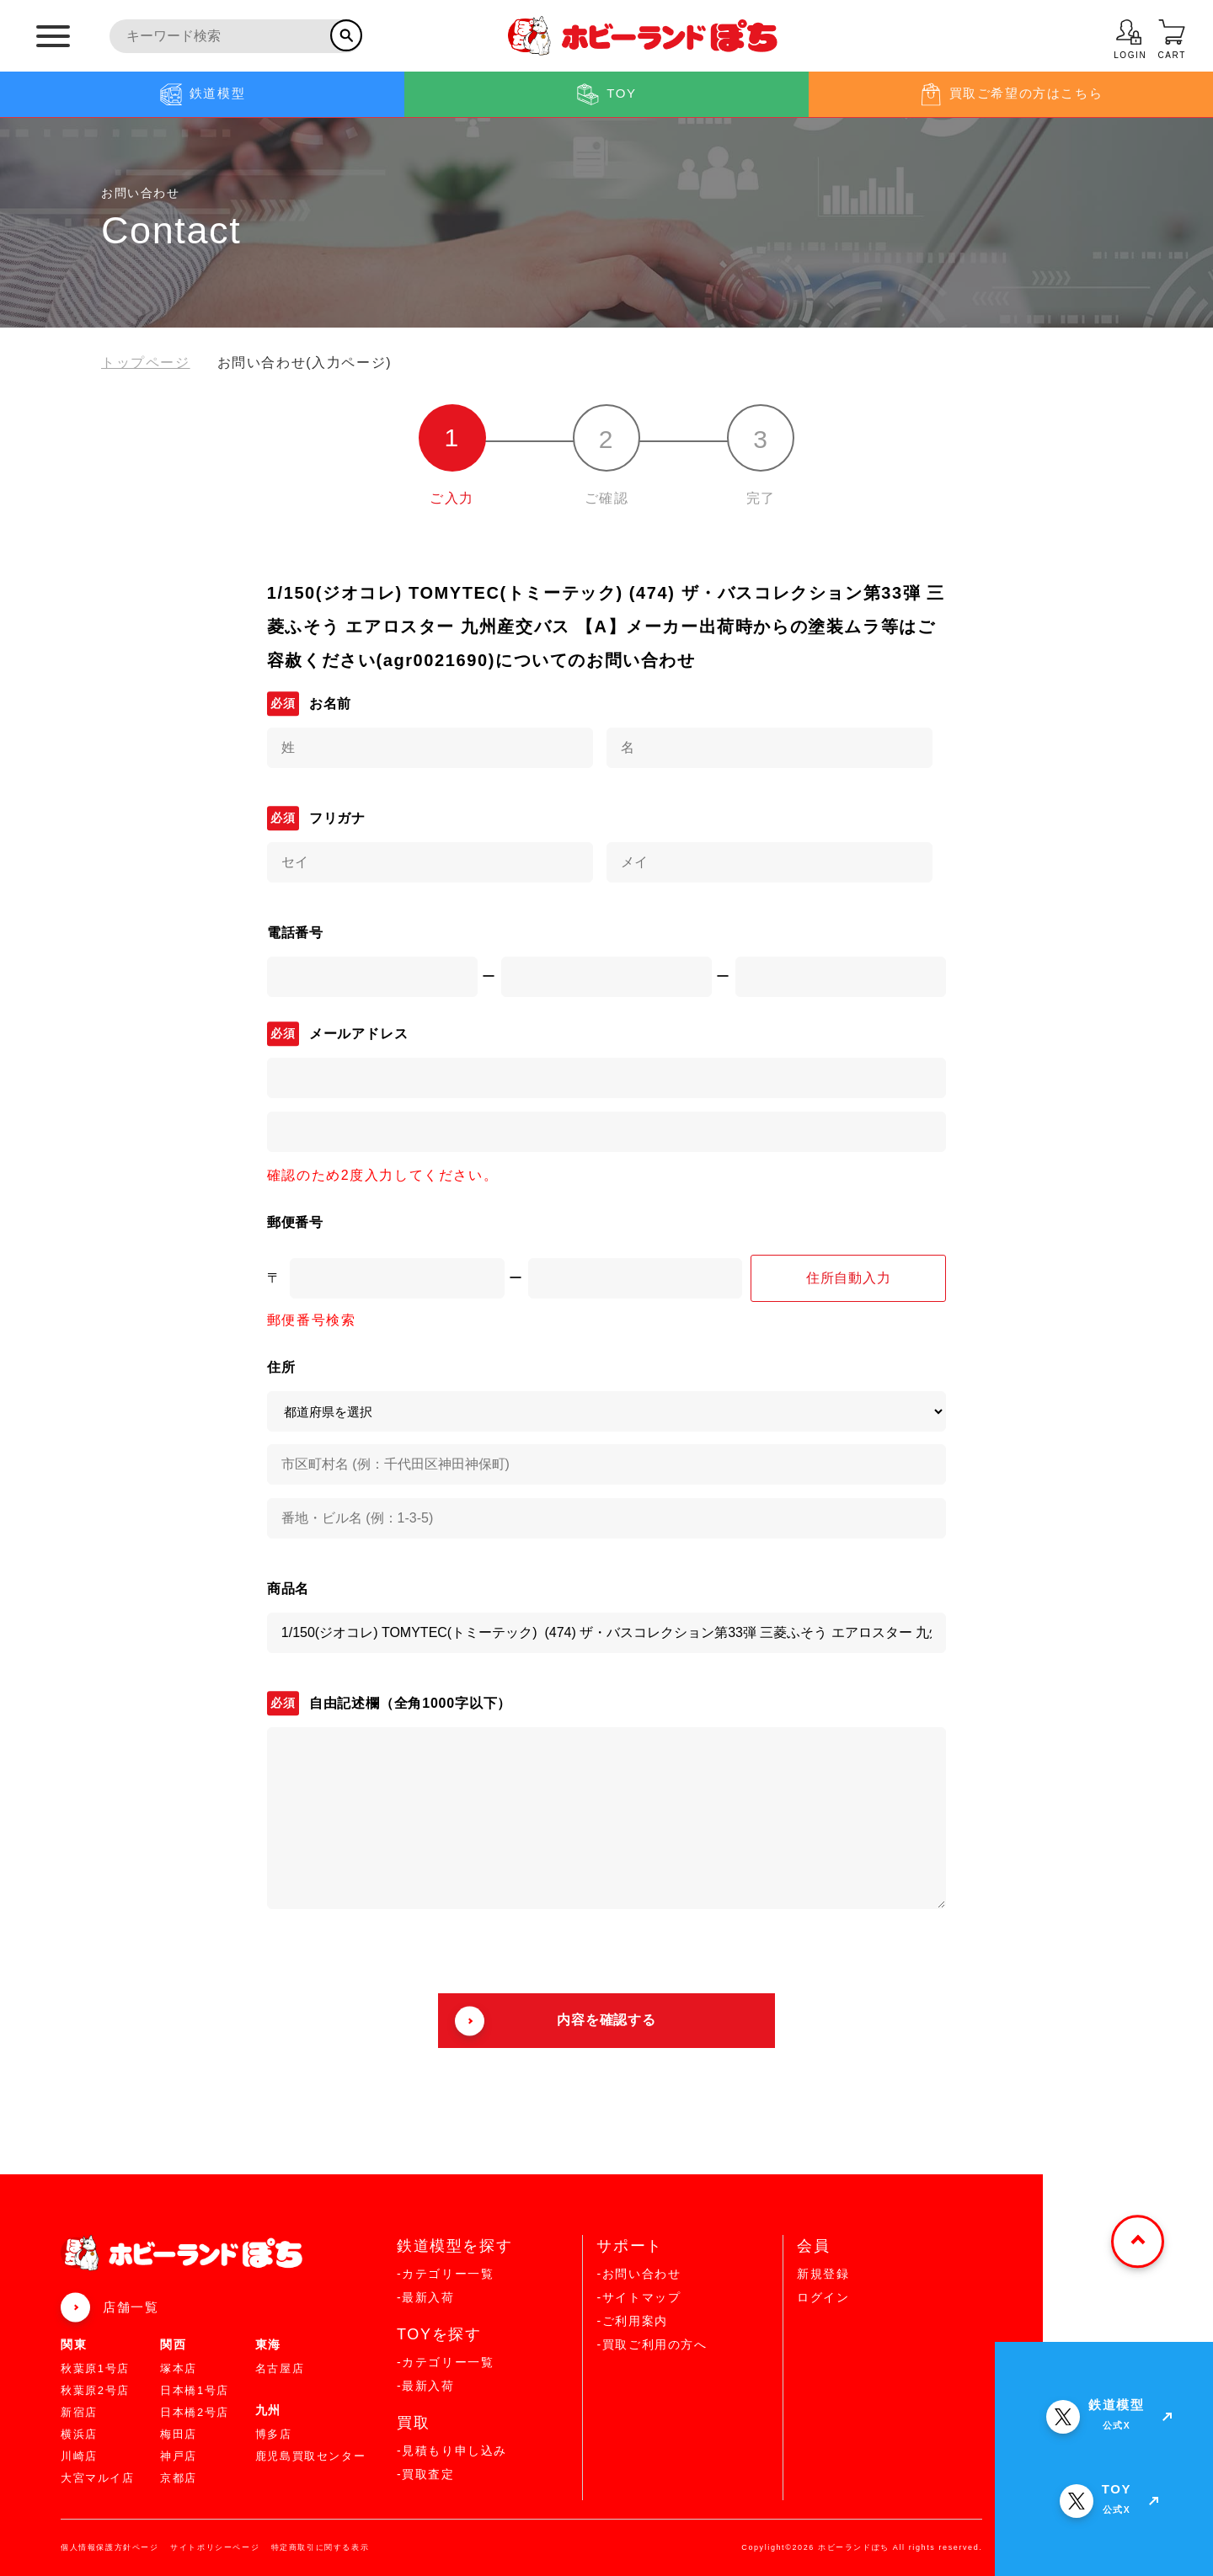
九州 (268, 2410)
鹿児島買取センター (310, 2456)
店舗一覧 (130, 2307)
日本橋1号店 (194, 2390)
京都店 (178, 2478)
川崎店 (79, 2456)
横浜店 (79, 2434)
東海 (268, 2344)
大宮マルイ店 (98, 2478)
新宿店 (79, 2412)
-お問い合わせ (638, 2273)
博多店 (273, 2434)
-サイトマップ (638, 2297)
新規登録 (823, 2273)
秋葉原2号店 (95, 2390)
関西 (173, 2344)
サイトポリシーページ (214, 2547)
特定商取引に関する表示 (320, 2547)
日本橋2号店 (194, 2412)
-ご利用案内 (631, 2321)
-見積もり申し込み (452, 2450)
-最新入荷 (426, 2297)
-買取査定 (426, 2474)
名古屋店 (279, 2368)
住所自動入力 (848, 1278)
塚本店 (178, 2368)
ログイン (823, 2297)
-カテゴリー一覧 (445, 2273)
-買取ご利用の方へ (651, 2344)
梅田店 (178, 2434)
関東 (74, 2344)
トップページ (145, 362)
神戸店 (178, 2456)
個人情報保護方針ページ (110, 2547)
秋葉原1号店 (95, 2368)
